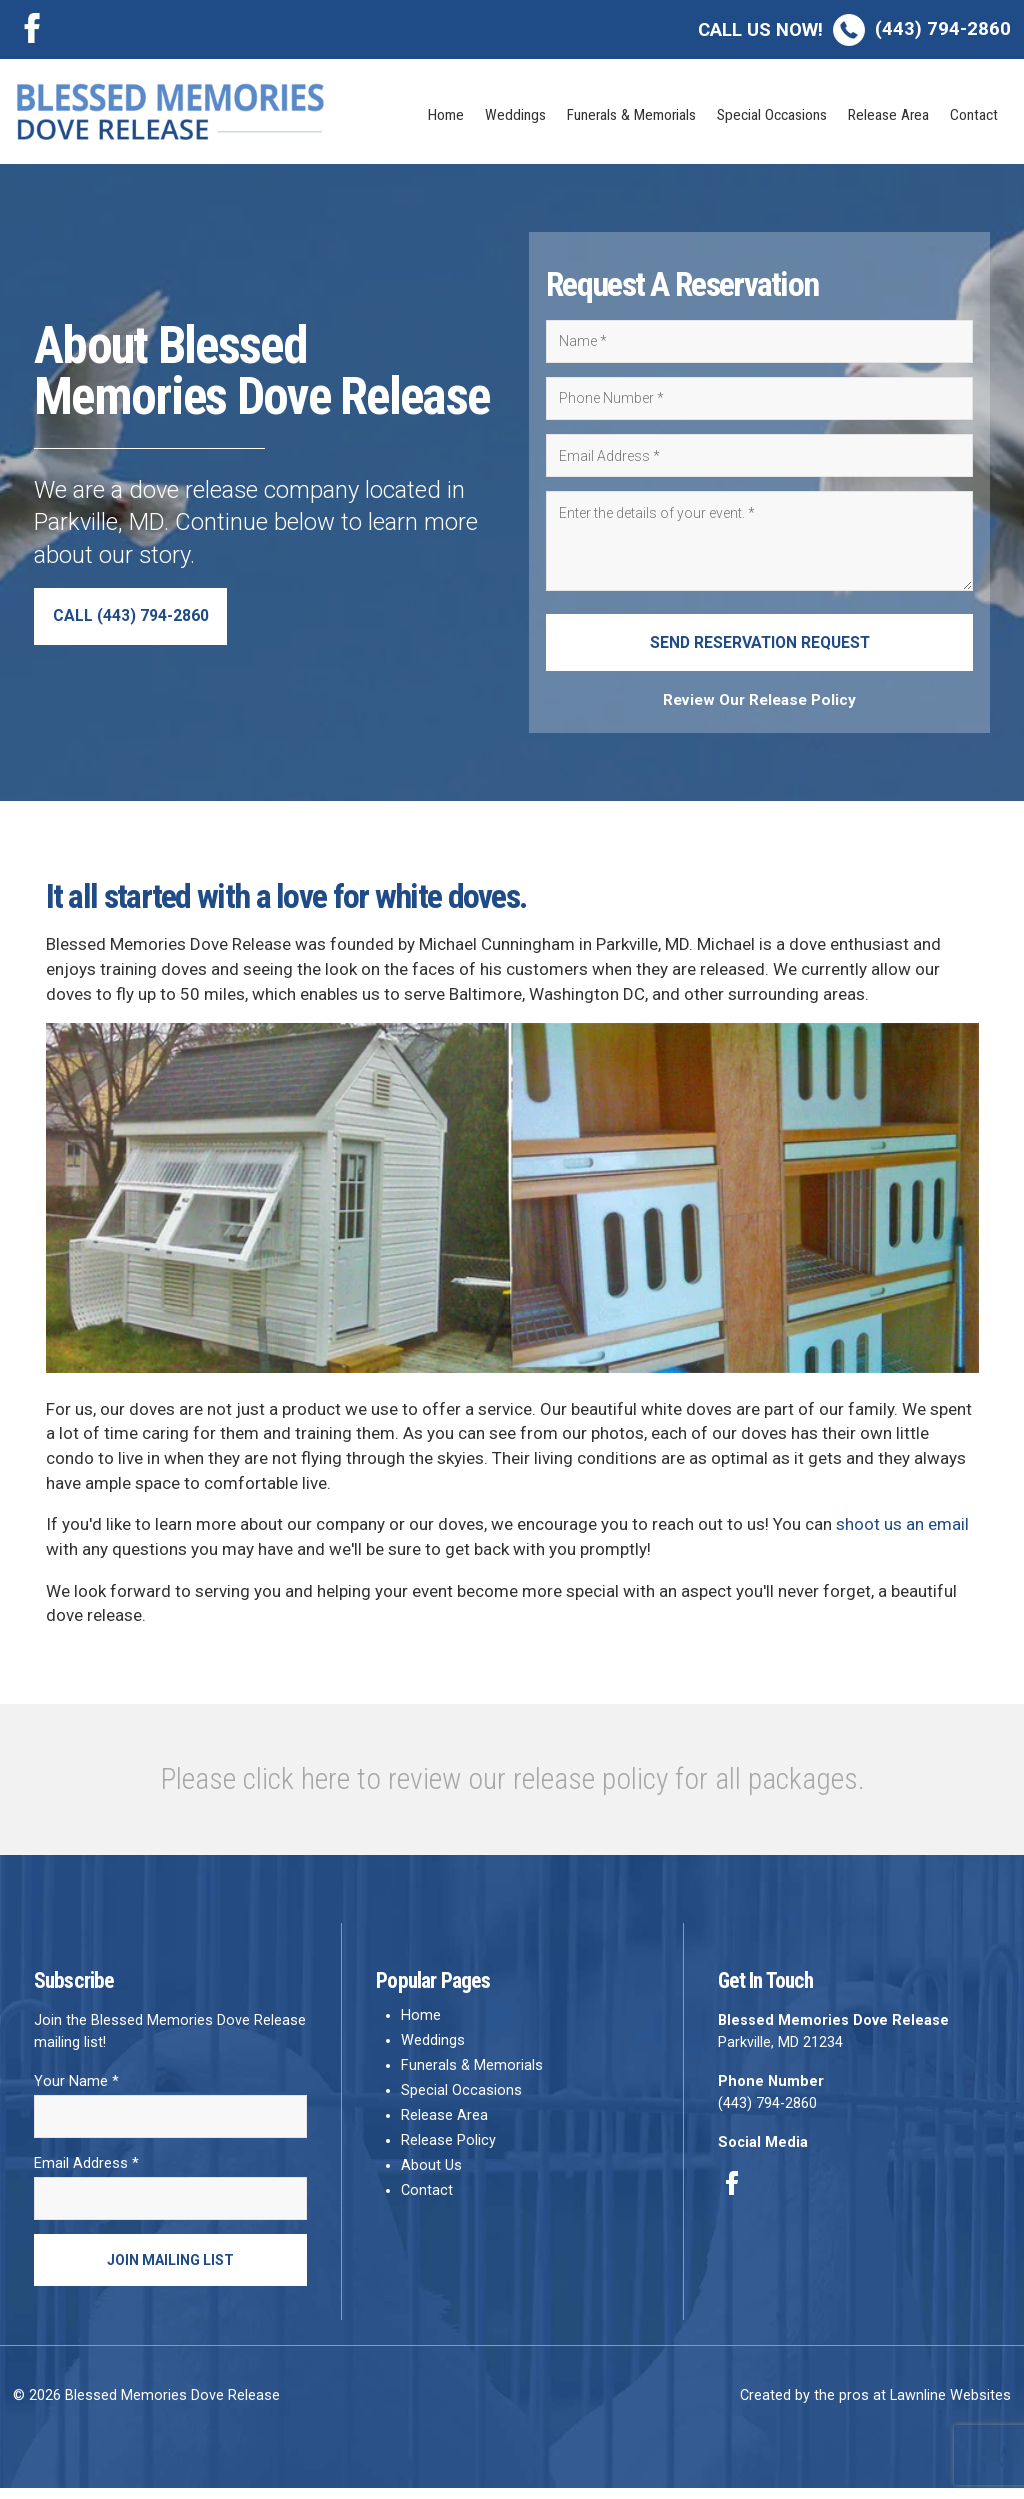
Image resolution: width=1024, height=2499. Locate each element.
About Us (431, 2172)
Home (446, 115)
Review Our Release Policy (759, 707)
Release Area (888, 115)
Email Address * (86, 2171)
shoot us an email (902, 1531)
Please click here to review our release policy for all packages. (512, 1785)
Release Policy (448, 2147)
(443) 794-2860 (854, 29)
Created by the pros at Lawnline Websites (875, 2407)
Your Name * (76, 2088)
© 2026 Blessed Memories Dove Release (146, 2407)
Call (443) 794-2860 (138, 620)
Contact (974, 115)
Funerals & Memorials (631, 115)
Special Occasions (772, 115)
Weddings (515, 115)
